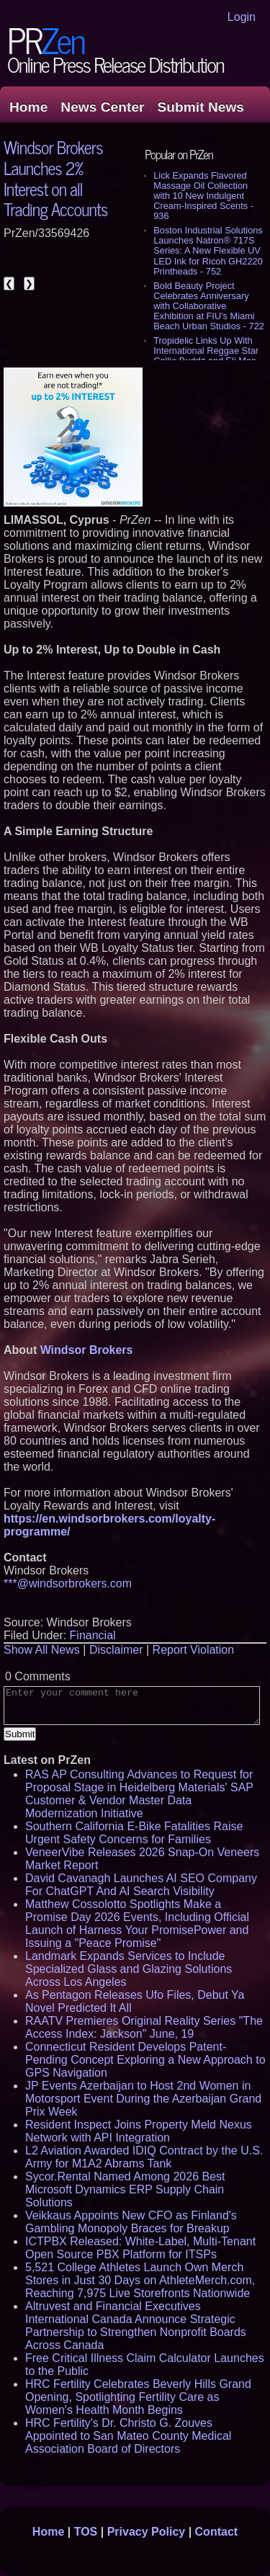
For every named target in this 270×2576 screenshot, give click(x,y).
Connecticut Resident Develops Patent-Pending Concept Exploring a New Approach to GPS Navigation (145, 2060)
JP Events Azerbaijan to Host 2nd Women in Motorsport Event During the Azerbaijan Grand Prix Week (143, 2099)
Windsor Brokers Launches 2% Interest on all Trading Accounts (55, 178)
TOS (86, 2532)
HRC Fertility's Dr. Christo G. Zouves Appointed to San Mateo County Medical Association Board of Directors (128, 2436)
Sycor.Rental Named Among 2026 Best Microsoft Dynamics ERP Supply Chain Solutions (125, 2189)
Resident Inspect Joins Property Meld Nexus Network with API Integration (138, 2131)
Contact (216, 2532)
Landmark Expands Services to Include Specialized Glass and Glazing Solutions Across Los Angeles (128, 1969)
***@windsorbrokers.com (68, 1583)
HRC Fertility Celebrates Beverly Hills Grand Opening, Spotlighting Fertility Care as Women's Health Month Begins (138, 2397)
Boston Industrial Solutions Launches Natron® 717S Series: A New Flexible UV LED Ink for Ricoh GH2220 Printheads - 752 (208, 250)
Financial (93, 1635)
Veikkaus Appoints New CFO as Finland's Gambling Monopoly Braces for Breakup (131, 2221)
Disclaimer (116, 1650)
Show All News (42, 1650)
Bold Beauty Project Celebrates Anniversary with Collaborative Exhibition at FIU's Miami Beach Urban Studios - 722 (208, 305)
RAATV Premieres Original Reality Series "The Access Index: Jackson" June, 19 (144, 2027)
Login (242, 17)
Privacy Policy (146, 2532)
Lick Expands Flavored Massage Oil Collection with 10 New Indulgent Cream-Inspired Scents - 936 (203, 195)
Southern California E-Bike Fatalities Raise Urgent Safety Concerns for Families (134, 1832)
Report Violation (194, 1650)
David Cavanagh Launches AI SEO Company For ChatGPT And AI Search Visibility (141, 1884)
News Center (102, 107)
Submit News (201, 107)
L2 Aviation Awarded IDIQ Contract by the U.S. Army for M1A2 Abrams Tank (144, 2157)
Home (28, 107)
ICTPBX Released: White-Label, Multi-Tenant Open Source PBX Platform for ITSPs (140, 2247)
